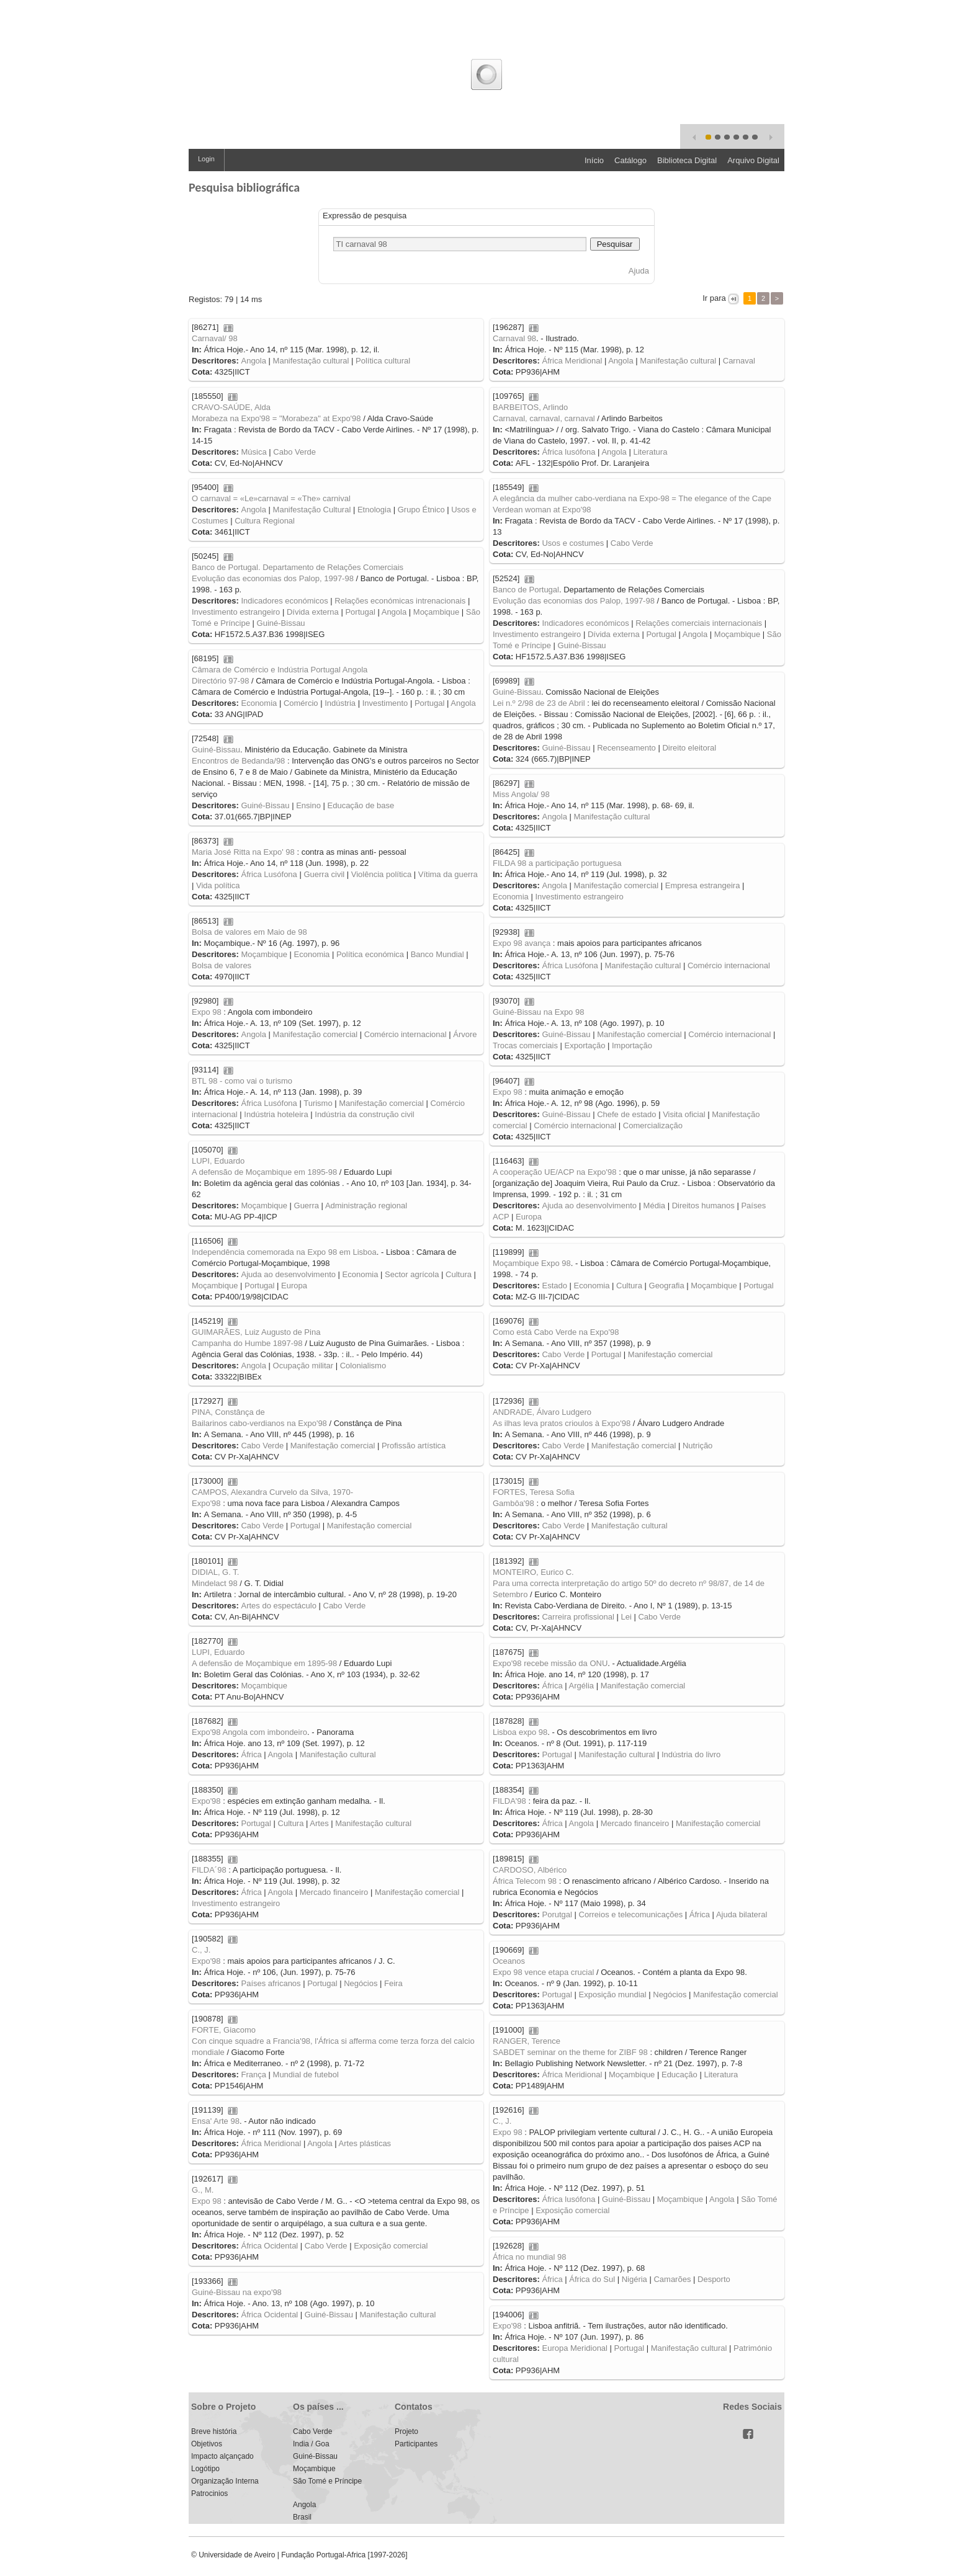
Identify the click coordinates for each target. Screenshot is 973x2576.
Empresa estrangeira (702, 885)
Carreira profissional (578, 1616)
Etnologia (374, 509)
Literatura (650, 452)
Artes (319, 1823)
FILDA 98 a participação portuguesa (557, 863)
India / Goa (311, 2444)
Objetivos (206, 2444)
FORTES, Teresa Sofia (534, 1492)
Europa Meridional (575, 2348)
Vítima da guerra (448, 874)
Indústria (340, 703)
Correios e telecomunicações (631, 1914)
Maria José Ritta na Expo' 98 (243, 852)
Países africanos (270, 1983)
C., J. (201, 1949)
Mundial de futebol (306, 2074)
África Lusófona (269, 874)
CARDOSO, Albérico (530, 1869)
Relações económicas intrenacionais (399, 600)
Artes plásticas (365, 2143)
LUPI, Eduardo (218, 1160)
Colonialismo (363, 1365)
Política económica (370, 954)
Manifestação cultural (311, 360)
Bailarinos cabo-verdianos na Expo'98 (259, 1423)
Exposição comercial (572, 2210)
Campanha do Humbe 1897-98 (247, 1343)
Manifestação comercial (616, 885)
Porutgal (557, 1914)
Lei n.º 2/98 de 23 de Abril (539, 703)
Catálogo (630, 160)
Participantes (416, 2444)
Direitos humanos (703, 1205)
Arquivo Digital (753, 160)
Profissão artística (414, 1445)
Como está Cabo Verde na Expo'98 (556, 1332)
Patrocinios (209, 2493)
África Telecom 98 (525, 1881)
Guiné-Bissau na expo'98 (237, 2292)
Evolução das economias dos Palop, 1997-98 (273, 578)
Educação (679, 2074)
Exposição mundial (613, 1994)
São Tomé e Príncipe (327, 2481)
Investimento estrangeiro (236, 612)
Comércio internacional (729, 965)
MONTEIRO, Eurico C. (533, 1572)
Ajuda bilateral (741, 1914)
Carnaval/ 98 (215, 338)
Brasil (302, 2517)
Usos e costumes (573, 543)
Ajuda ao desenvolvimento (589, 1205)
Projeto (406, 2431)
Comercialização (653, 1125)
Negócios (360, 1983)
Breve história (213, 2431)
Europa (529, 1216)
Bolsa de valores (221, 965)
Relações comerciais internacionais (698, 623)
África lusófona (568, 452)
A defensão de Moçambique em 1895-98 (264, 1172)
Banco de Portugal (526, 589)
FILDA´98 (209, 1869)
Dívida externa (313, 612)
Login (206, 159)
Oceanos (509, 1961)
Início (594, 160)
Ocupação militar (303, 1365)
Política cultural (383, 360)
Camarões (672, 2279)
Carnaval (739, 360)
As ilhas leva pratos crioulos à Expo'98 (561, 1423)
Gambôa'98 (513, 1503)
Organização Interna (225, 2481)
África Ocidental (269, 2245)
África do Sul (592, 2279)
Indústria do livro (690, 1754)
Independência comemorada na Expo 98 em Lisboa (284, 1252)
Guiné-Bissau (281, 623)
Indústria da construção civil (364, 1114)
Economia (259, 703)
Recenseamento (626, 747)
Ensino (308, 805)
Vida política (218, 885)
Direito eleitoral (689, 747)
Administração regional (366, 1205)
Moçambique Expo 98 (532, 1263)
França (253, 2074)
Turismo (317, 1103)
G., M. (202, 2190)
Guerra (306, 1205)
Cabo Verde (294, 452)
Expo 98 (207, 1012)
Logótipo (205, 2468)
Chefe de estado (626, 1114)
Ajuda (639, 270)
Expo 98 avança (521, 943)
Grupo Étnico (421, 509)
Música (253, 452)
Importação (632, 1045)
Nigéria (634, 2279)
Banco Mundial (437, 954)
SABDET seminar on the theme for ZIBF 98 (570, 2052)
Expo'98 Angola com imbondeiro (249, 1732)
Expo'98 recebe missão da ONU (550, 1663)
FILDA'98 (509, 1801)
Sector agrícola (412, 1274)
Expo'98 (206, 1503)
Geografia (666, 1285)
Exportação (585, 1045)
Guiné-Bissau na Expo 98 (538, 1012)
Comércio (301, 703)
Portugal (360, 612)
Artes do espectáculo (278, 1605)
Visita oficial (684, 1114)
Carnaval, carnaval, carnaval (544, 418)
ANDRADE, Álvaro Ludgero (542, 1412)
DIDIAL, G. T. (215, 1572)
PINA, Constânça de (228, 1412)
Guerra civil (323, 874)
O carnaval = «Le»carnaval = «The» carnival (271, 498)
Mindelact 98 (215, 1583)
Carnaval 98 (514, 338)
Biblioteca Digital (687, 160)
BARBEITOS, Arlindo (530, 407)
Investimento (385, 703)
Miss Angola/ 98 (521, 794)
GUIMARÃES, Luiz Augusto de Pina (256, 1332)
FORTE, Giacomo (224, 2030)
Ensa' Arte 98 (216, 2121)
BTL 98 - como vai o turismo (242, 1080)
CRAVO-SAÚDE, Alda (231, 407)
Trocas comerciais (525, 1045)
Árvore (465, 1034)
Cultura (459, 1274)
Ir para (715, 298)
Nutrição (697, 1445)
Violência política (381, 874)
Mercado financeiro (635, 1823)
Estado (554, 1285)
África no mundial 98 (530, 2257)
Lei (626, 1616)
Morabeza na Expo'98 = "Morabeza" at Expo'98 (276, 418)
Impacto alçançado (222, 2456)
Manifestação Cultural (312, 509)
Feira (393, 1983)
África (552, 1685)
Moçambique (436, 612)
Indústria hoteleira (276, 1114)
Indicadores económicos (284, 600)
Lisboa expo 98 (520, 1732)
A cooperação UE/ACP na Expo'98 (555, 1172)
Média (654, 1205)
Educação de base (361, 805)
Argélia (581, 1685)
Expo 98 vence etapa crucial (543, 1972)
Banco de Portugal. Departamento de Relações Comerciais (297, 567)
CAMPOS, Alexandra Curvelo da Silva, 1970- (272, 1492)
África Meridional (572, 360)
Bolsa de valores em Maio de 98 (249, 932)
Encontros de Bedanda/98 (238, 760)
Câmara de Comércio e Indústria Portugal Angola (279, 669)
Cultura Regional (265, 520)
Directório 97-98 (220, 680)
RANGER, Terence (526, 2041)
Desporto (713, 2279)
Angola (253, 360)
